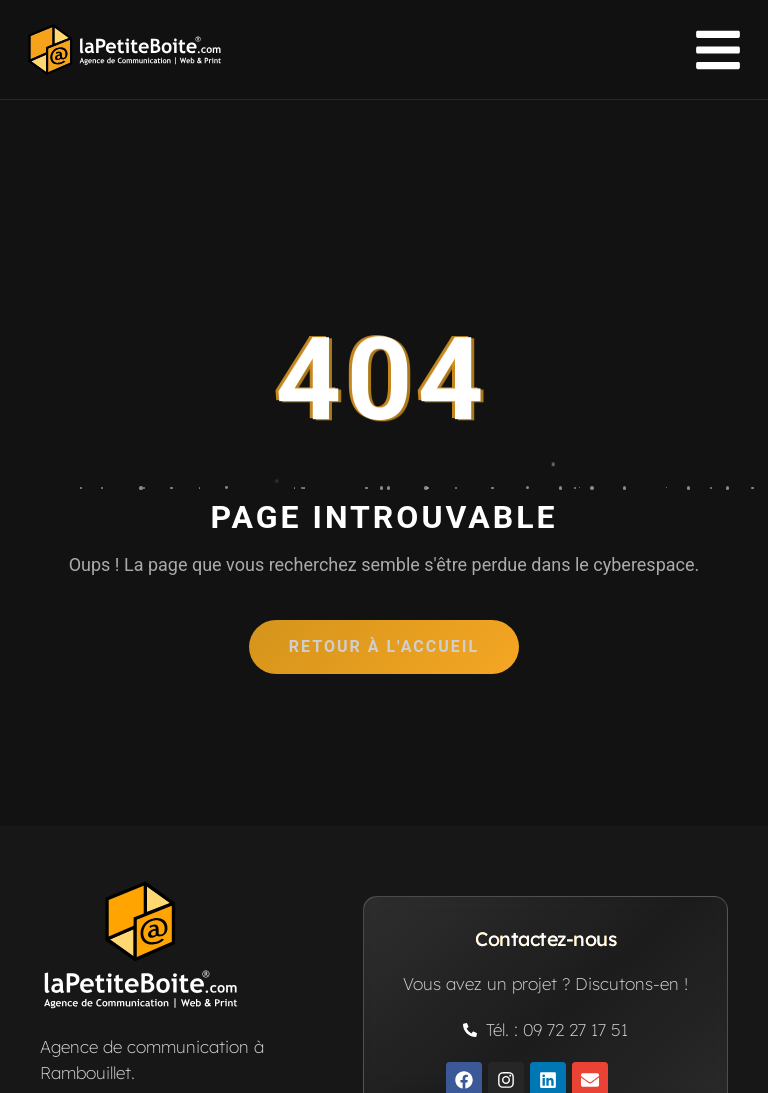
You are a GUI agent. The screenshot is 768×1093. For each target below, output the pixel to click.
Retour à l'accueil (384, 646)
